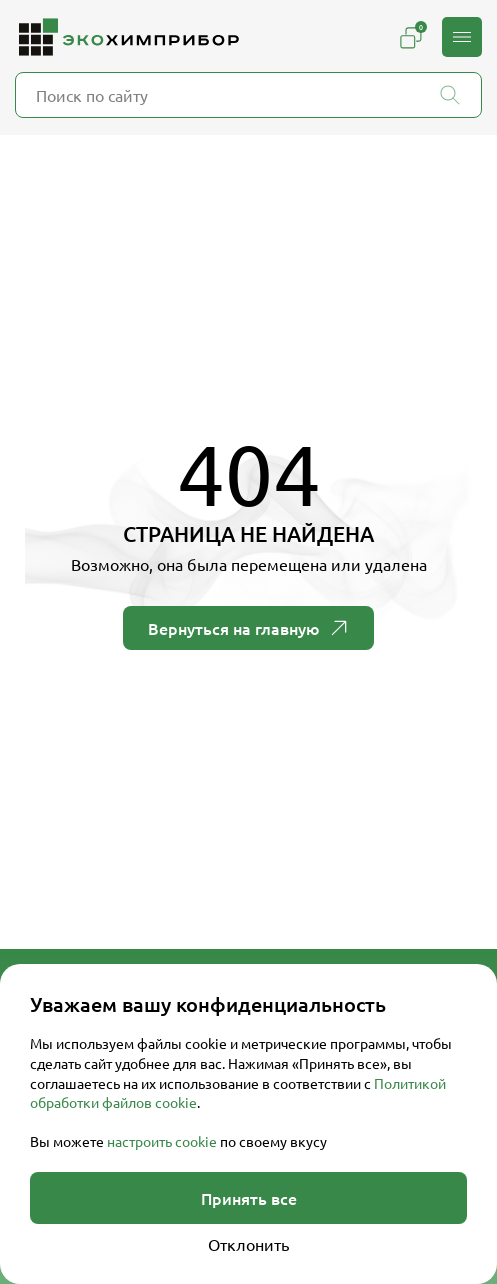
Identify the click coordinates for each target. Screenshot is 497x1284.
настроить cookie (162, 1141)
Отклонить (248, 1244)
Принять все (249, 1198)
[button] (462, 37)
